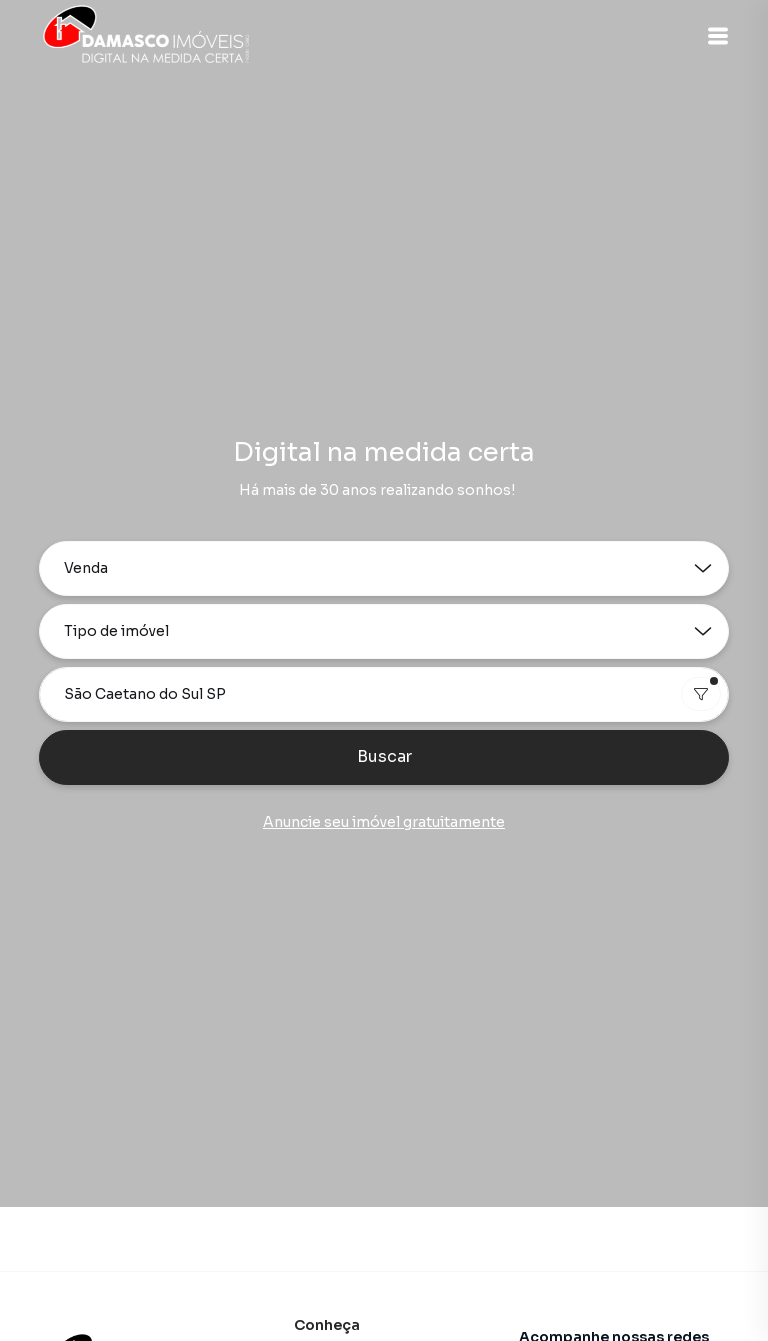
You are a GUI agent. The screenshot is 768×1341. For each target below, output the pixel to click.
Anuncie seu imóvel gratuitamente (384, 822)
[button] (718, 36)
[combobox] (384, 694)
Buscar (384, 756)
